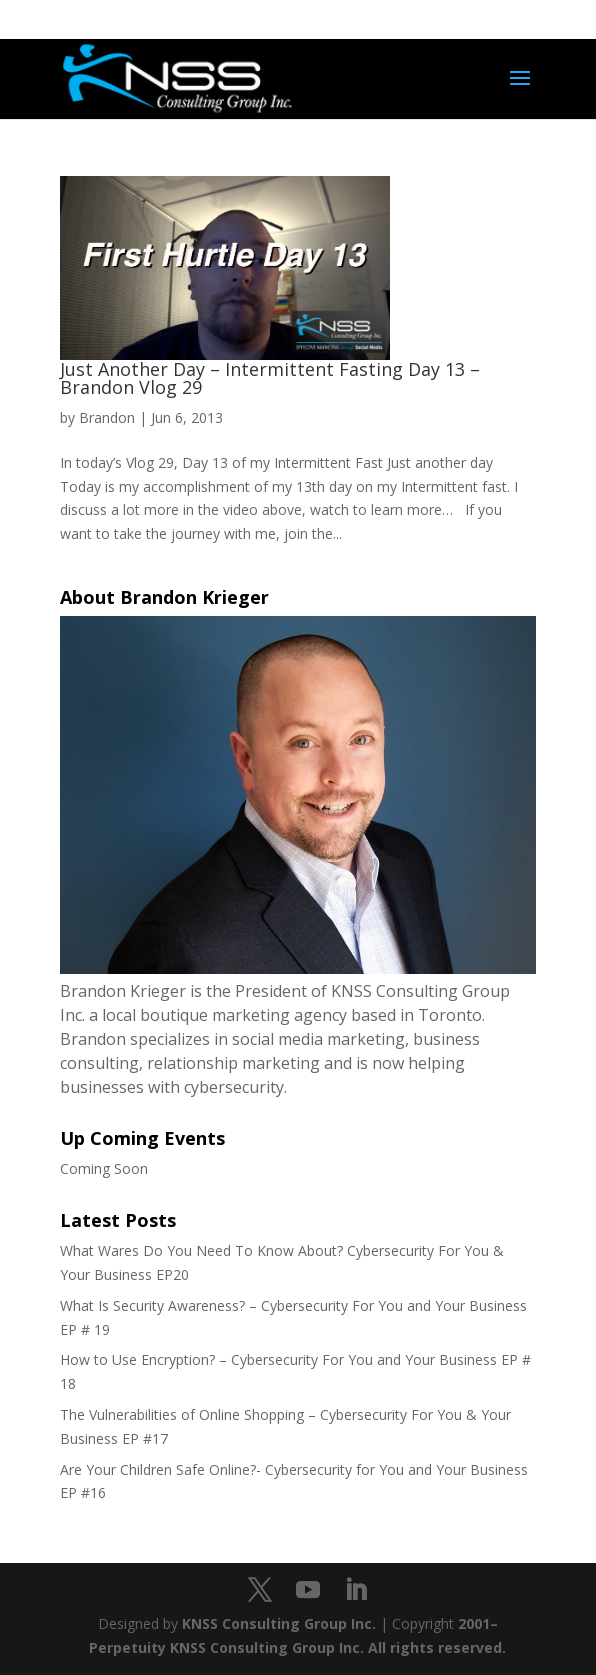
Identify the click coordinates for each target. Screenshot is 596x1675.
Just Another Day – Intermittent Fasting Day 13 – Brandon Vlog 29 (270, 378)
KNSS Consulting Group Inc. (279, 1623)
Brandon (107, 417)
